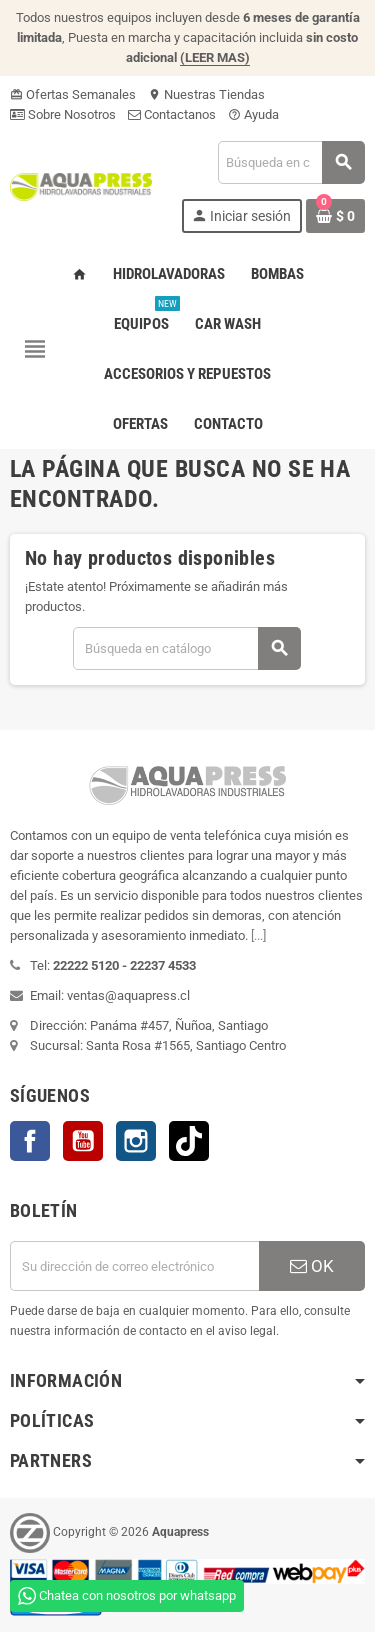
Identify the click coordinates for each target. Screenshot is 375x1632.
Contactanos (172, 114)
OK (312, 1266)
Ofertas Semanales (73, 94)
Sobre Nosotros (63, 114)
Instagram (136, 1141)
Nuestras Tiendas (206, 94)
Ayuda (253, 114)
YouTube (83, 1141)
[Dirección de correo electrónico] (134, 1266)
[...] (258, 935)
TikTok (189, 1141)
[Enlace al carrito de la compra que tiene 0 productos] (335, 216)
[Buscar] (291, 162)
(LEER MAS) (215, 57)
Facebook (30, 1141)
